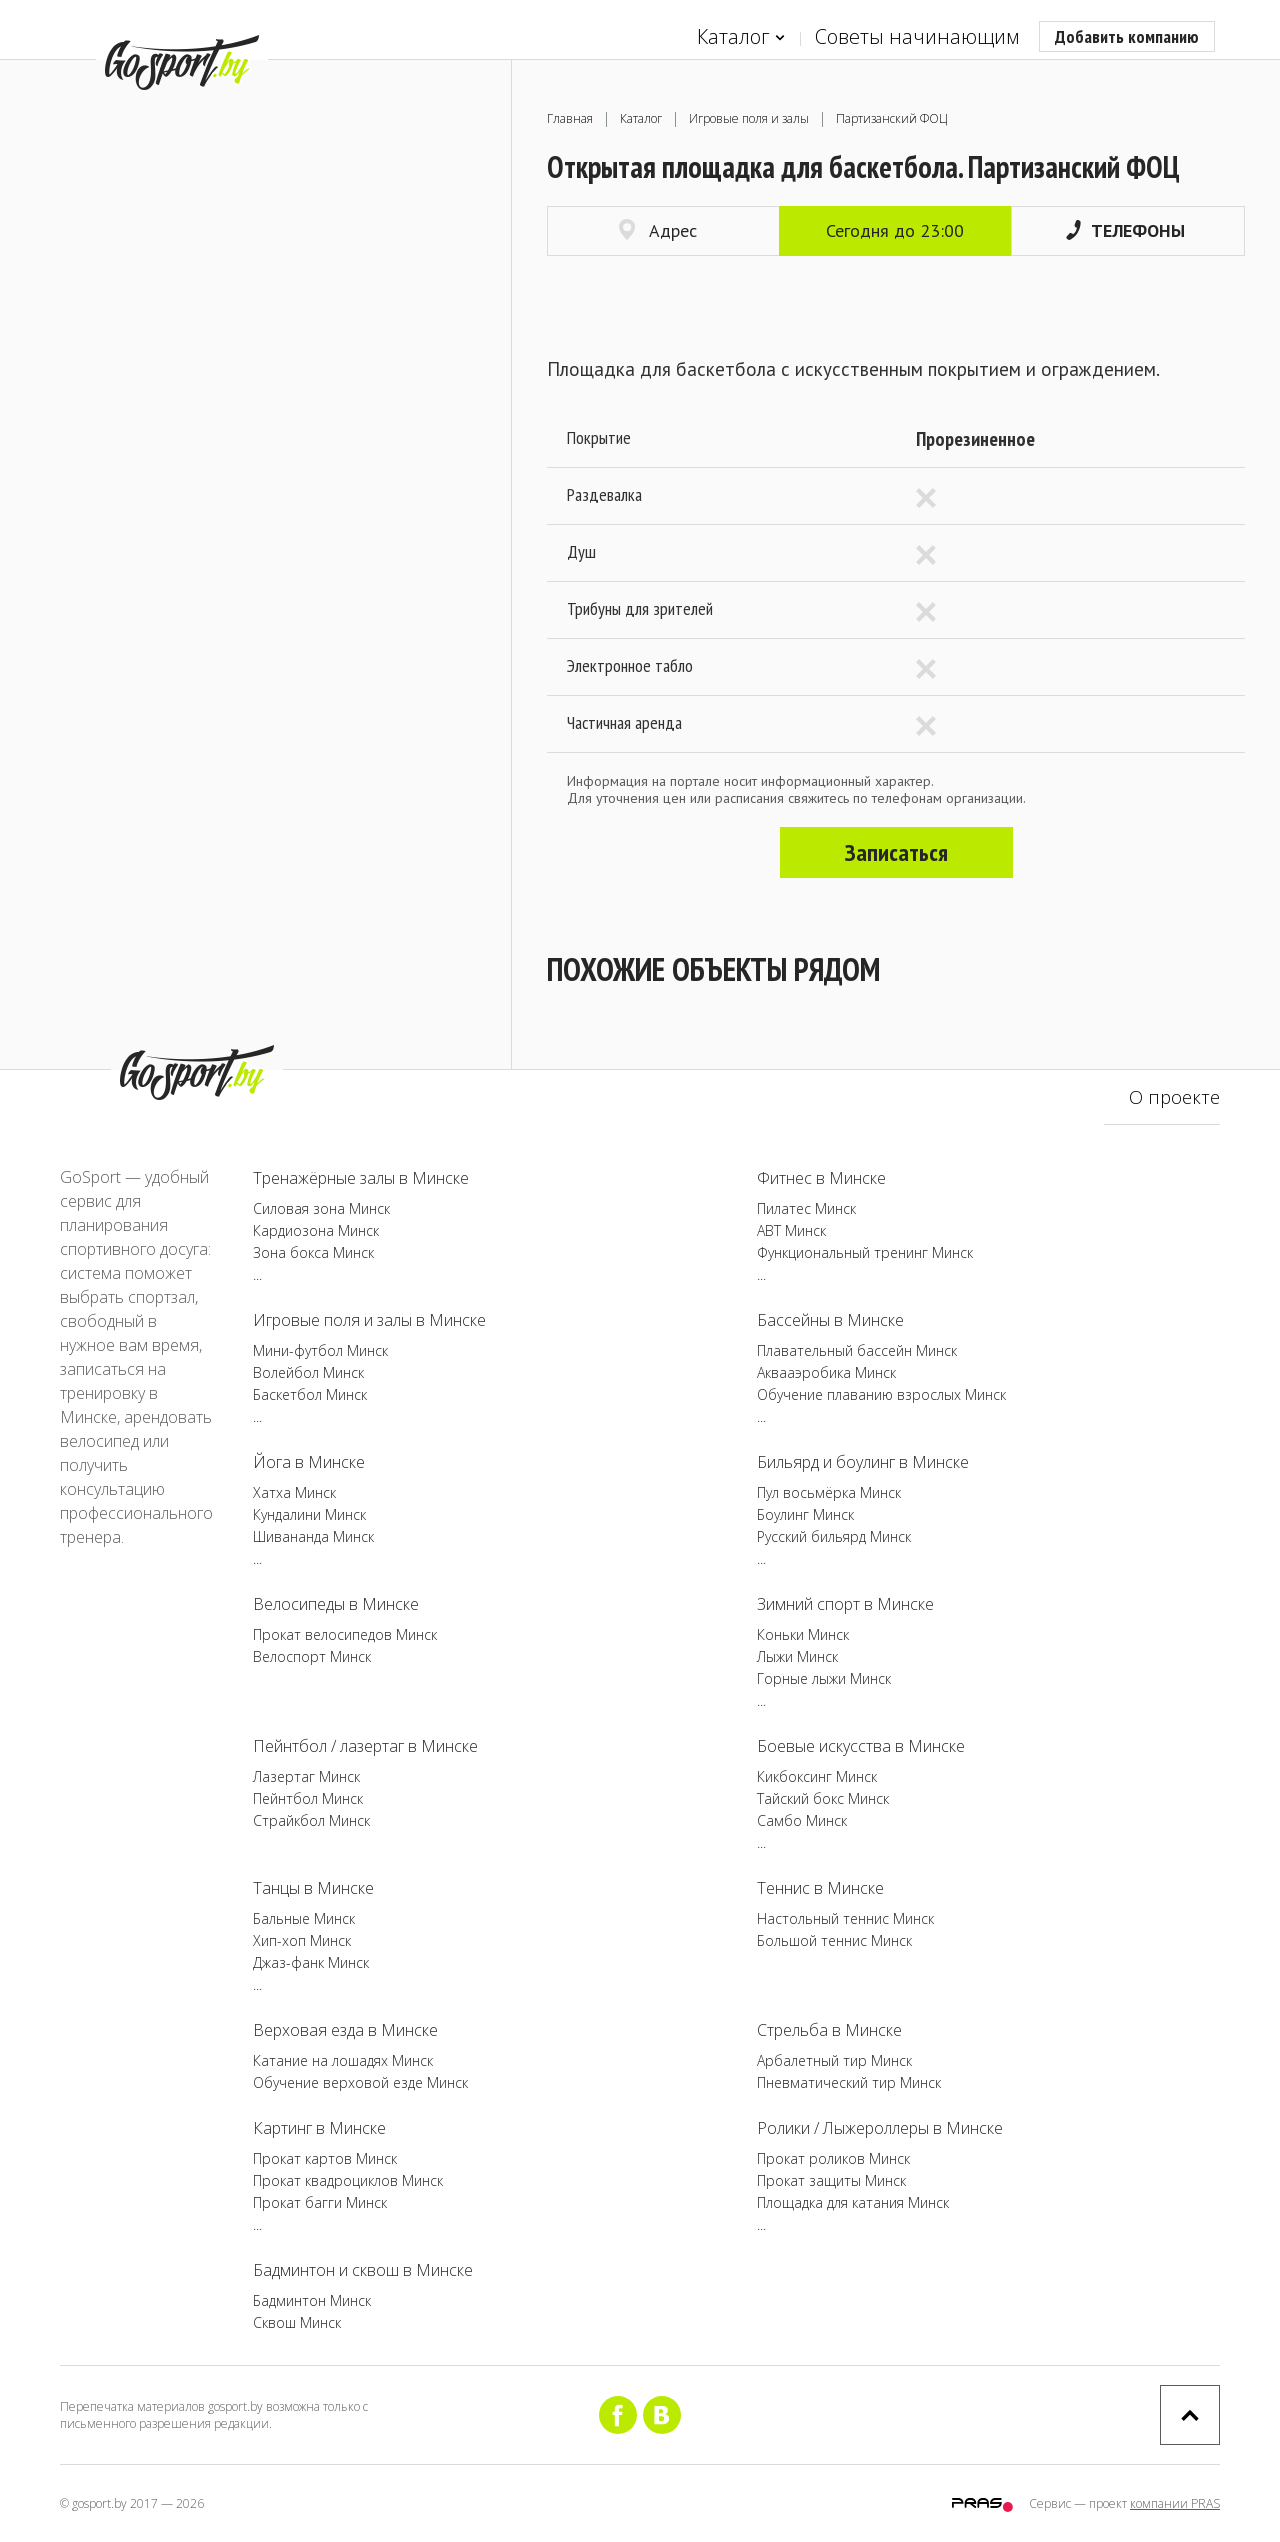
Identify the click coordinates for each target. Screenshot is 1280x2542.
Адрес (658, 230)
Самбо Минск (802, 1820)
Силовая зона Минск (321, 1208)
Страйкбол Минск (311, 1820)
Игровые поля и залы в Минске (369, 1320)
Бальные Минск (304, 1918)
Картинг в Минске (319, 2128)
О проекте (1174, 1097)
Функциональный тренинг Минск (865, 1252)
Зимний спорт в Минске (845, 1604)
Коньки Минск (803, 1634)
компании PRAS (1175, 2503)
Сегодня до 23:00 (895, 230)
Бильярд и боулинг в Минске (863, 1462)
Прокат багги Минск (320, 2202)
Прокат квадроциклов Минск (348, 2180)
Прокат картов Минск (325, 2158)
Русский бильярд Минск (834, 1536)
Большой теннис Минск (834, 1940)
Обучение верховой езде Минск (360, 2082)
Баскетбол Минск (310, 1394)
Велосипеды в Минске (336, 1604)
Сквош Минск (297, 2322)
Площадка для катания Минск (853, 2202)
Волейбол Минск (308, 1372)
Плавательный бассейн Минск (857, 1350)
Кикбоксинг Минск (817, 1776)
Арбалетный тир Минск (834, 2060)
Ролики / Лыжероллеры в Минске (880, 2128)
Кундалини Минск (309, 1514)
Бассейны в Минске (830, 1320)
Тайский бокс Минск (823, 1798)
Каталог (741, 37)
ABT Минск (791, 1230)
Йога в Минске (309, 1462)
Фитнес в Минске (821, 1178)
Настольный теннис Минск (845, 1918)
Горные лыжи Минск (824, 1678)
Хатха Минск (294, 1492)
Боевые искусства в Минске (861, 1746)
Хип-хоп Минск (302, 1940)
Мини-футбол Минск (320, 1350)
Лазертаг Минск (306, 1776)
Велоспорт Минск (312, 1656)
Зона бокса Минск (313, 1252)
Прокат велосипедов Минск (345, 1634)
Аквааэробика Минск (826, 1372)
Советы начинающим (917, 36)
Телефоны (1125, 230)
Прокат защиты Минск (831, 2180)
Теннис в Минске (820, 1888)
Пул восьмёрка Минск (829, 1492)
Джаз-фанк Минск (311, 1962)
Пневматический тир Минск (849, 2082)
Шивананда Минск (313, 1536)
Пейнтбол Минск (308, 1798)
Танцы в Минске (313, 1888)
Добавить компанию (1127, 36)
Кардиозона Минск (316, 1230)
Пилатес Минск (806, 1208)
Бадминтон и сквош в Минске (363, 2270)
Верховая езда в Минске (345, 2030)
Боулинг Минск (805, 1514)
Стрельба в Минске (829, 2030)
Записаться (896, 852)
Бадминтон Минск (312, 2300)
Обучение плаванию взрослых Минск (881, 1394)
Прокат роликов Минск (833, 2158)
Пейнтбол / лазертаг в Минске (365, 1746)
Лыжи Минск (797, 1656)
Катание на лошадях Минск (343, 2060)
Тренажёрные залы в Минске (361, 1178)
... (257, 1274)
